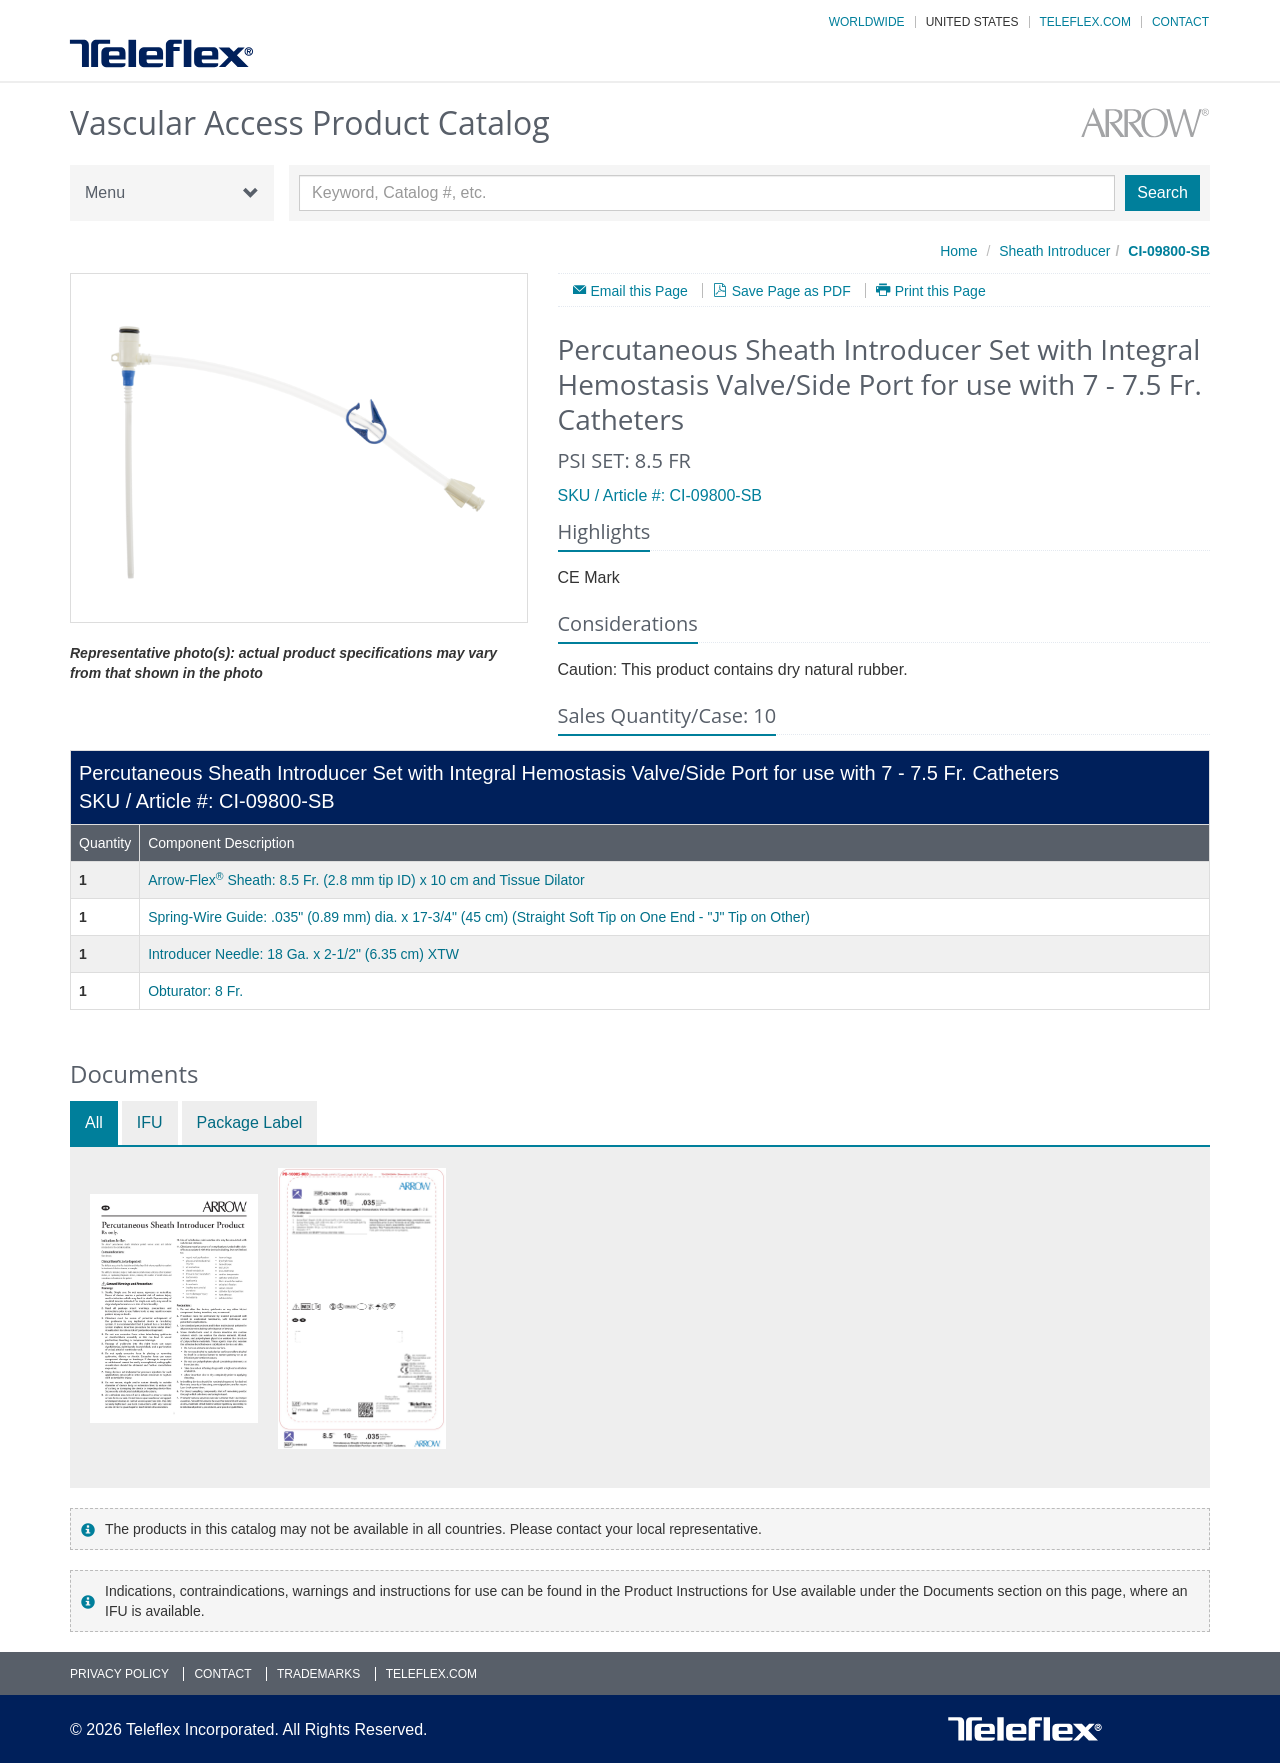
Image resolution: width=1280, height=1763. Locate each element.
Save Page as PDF (791, 290)
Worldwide (867, 22)
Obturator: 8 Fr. (195, 991)
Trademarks (318, 1674)
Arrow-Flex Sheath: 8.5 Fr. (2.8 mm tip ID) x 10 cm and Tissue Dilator (366, 880)
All (94, 1122)
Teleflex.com (1085, 22)
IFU (150, 1122)
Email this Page (639, 290)
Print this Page (940, 290)
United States (972, 22)
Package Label (250, 1122)
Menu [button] (172, 193)
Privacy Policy (119, 1674)
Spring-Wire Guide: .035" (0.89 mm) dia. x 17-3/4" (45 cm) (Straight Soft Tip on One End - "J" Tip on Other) (479, 917)
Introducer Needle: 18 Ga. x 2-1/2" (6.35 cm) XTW (303, 954)
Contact (1180, 22)
